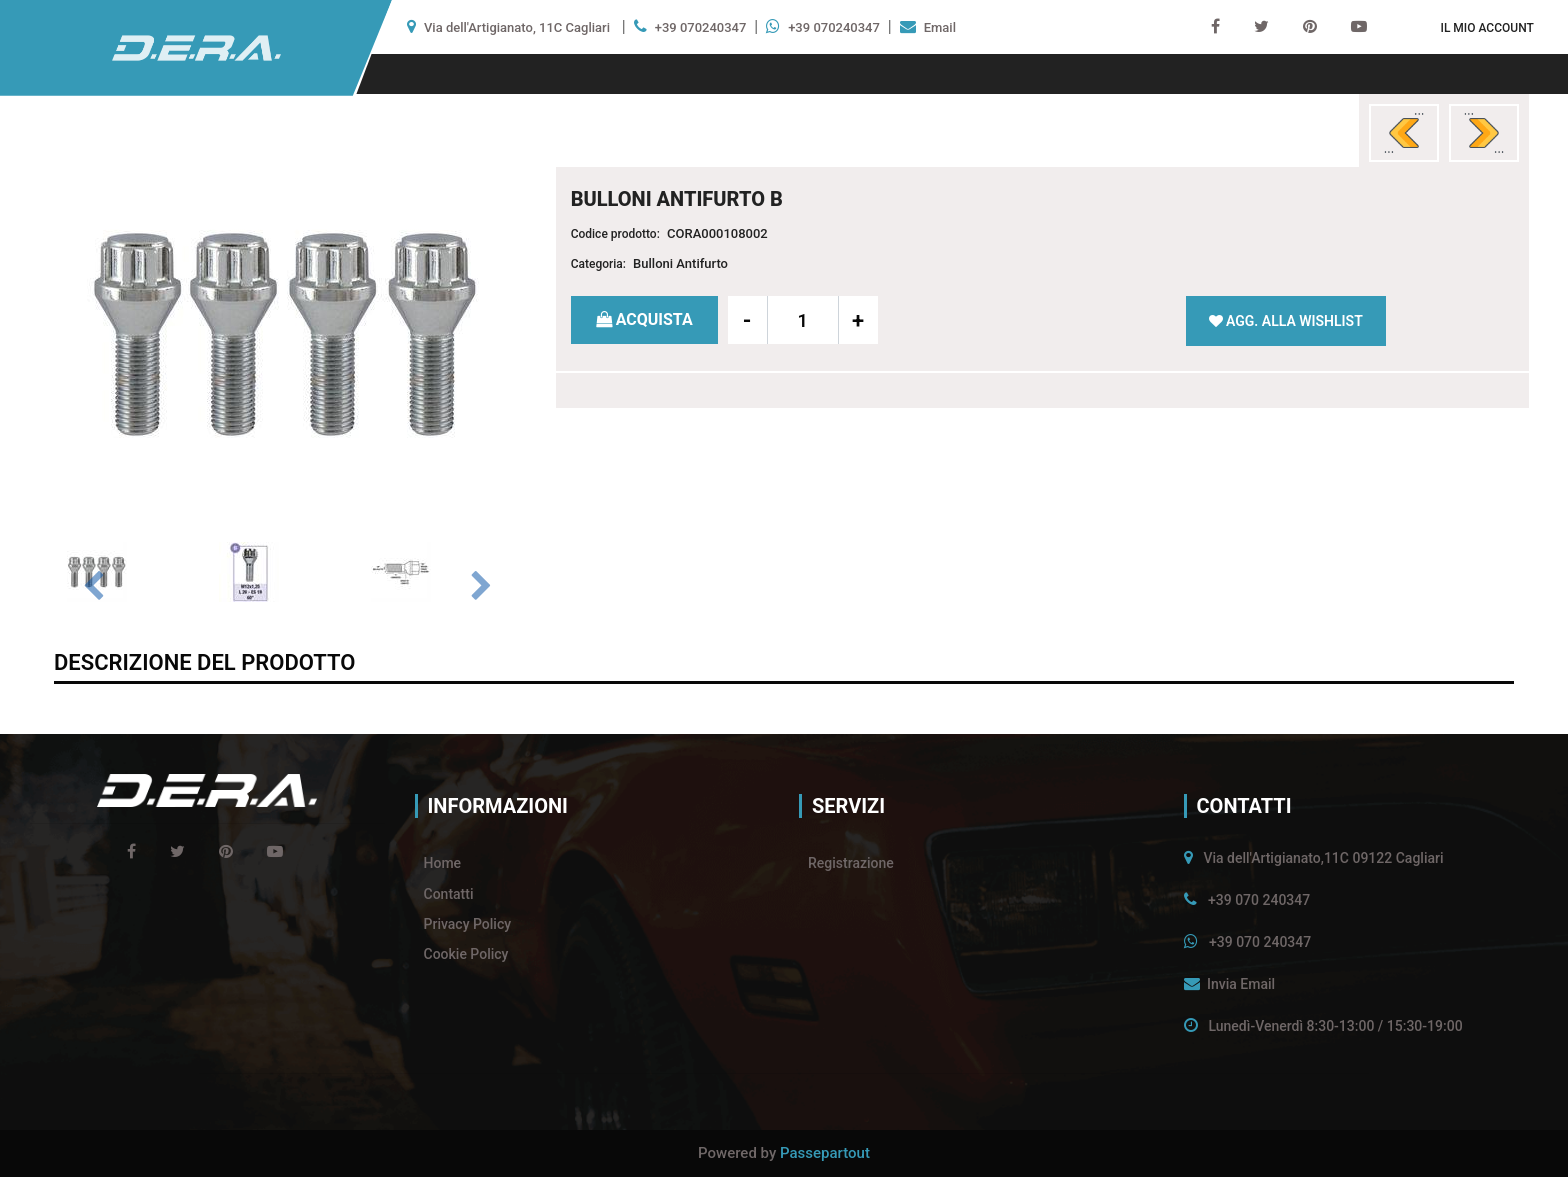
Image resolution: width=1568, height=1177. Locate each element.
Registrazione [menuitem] (851, 863)
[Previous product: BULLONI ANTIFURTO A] (1404, 133)
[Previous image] (93, 587)
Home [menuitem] (443, 863)
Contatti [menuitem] (449, 894)
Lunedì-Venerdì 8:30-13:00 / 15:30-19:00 (1335, 1026)
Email (940, 27)
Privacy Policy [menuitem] (468, 924)
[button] (287, 332)
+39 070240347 (701, 27)
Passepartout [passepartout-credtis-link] (825, 1153)
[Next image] (481, 587)
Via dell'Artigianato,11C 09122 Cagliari (1323, 858)
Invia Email (1241, 984)
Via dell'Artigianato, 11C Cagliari (517, 27)
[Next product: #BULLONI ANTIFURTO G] (1484, 133)
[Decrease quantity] (748, 320)
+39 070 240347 (1259, 900)
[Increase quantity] (858, 320)
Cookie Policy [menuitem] (466, 954)
